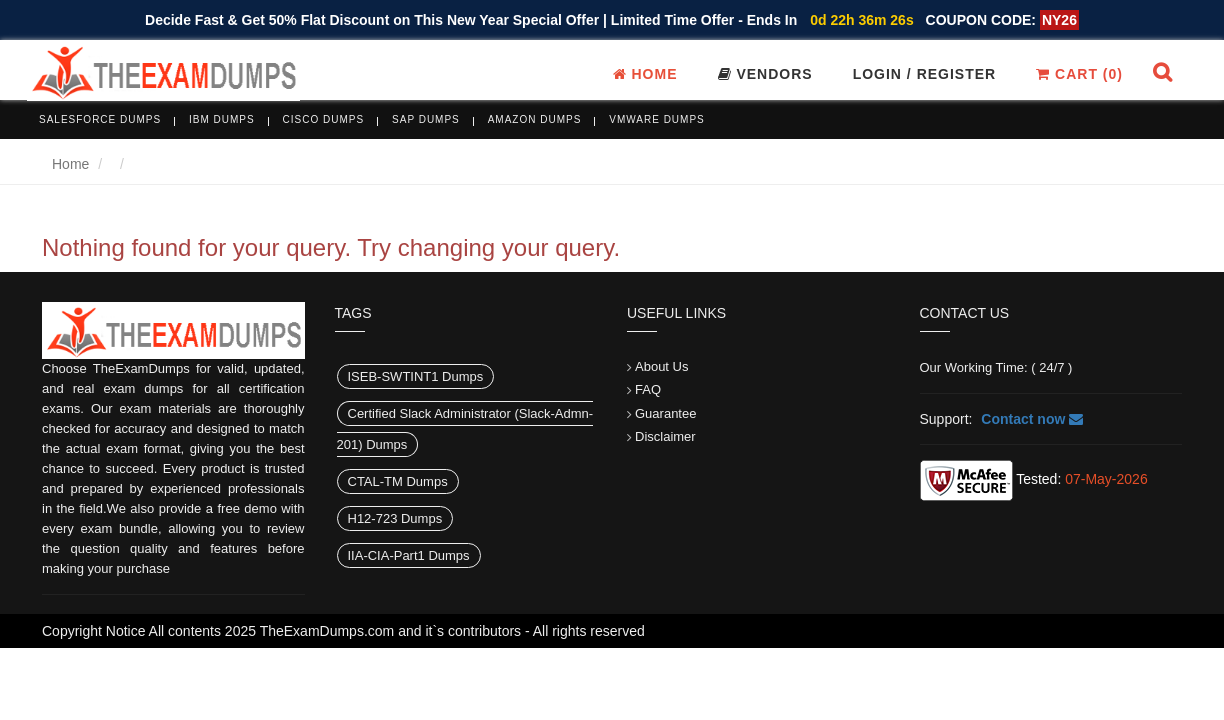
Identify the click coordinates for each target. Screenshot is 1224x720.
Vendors (765, 74)
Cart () (1079, 74)
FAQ (648, 389)
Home (645, 74)
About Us (661, 366)
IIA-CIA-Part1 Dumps (409, 555)
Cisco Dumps (324, 119)
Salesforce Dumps (100, 119)
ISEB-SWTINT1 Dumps (416, 376)
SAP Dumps (426, 119)
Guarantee (665, 413)
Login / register (925, 74)
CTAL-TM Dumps (398, 481)
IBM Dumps (222, 119)
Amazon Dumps (535, 119)
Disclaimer (665, 436)
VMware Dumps (657, 119)
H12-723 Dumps (395, 518)
